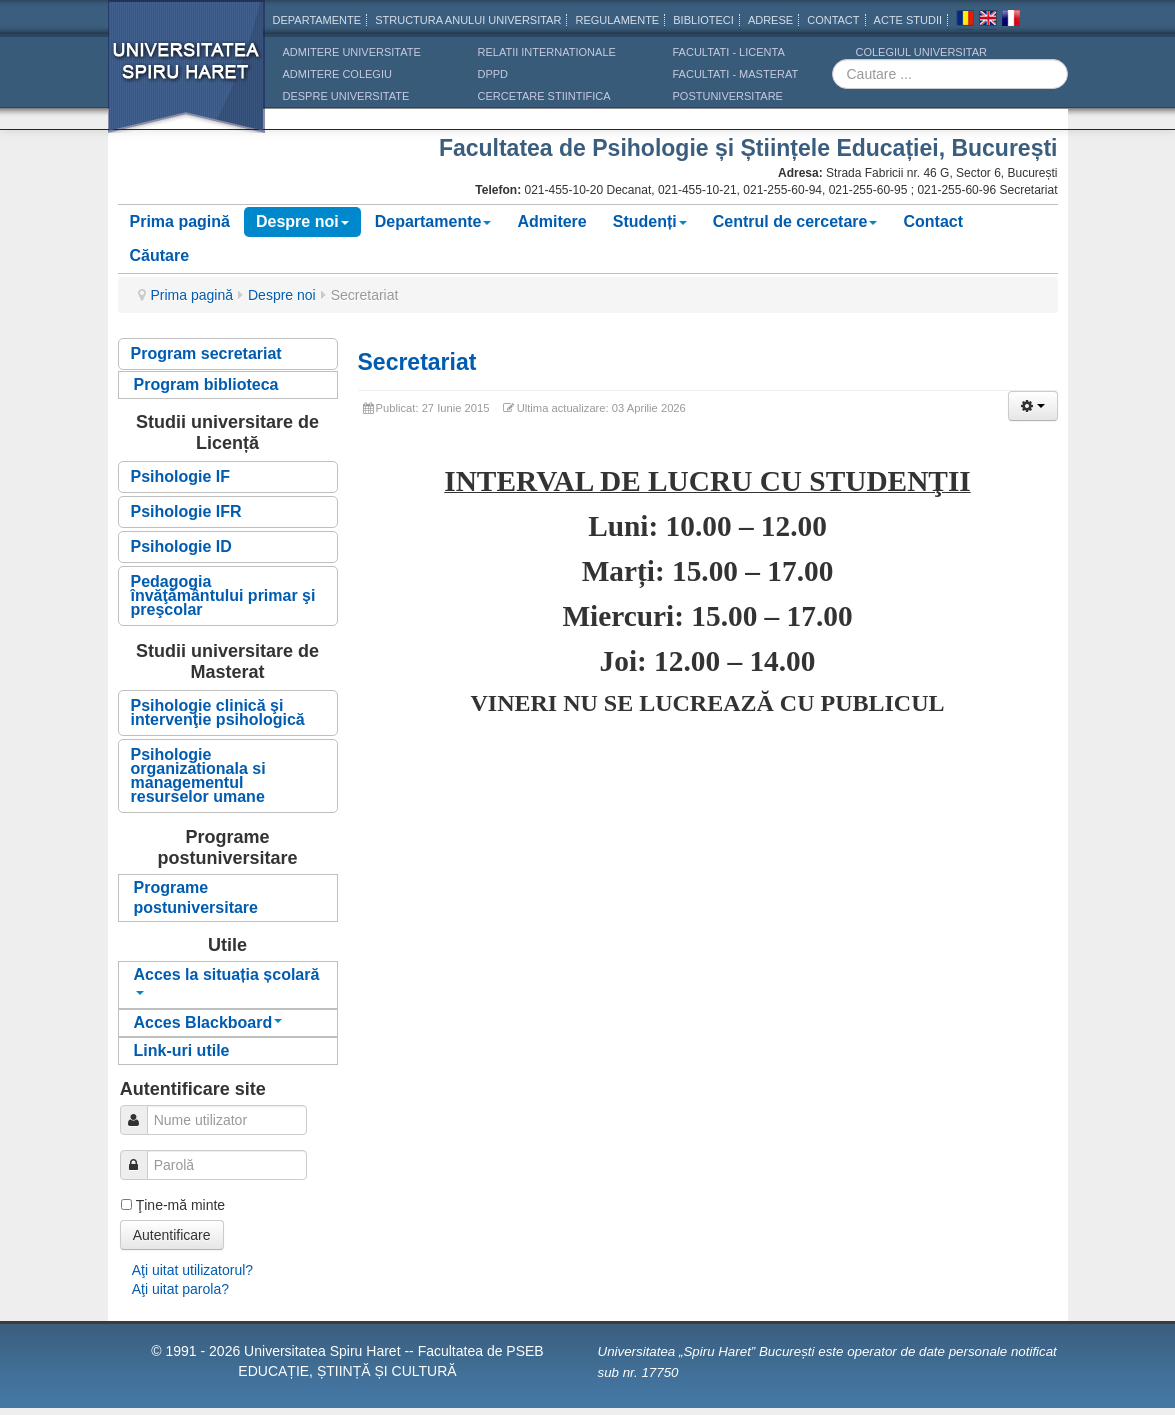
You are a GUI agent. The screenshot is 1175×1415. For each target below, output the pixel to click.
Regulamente (617, 20)
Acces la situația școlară (227, 980)
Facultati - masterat (736, 74)
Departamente (317, 20)
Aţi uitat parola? (180, 1289)
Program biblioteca (206, 384)
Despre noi (302, 221)
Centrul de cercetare (795, 221)
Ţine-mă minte (180, 1205)
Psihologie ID (181, 546)
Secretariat (417, 362)
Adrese (770, 20)
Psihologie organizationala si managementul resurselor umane (198, 775)
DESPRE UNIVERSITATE (346, 96)
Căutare (160, 255)
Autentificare (172, 1235)
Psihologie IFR (186, 511)
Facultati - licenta (729, 52)
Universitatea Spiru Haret (187, 79)
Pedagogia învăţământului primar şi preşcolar (223, 595)
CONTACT (833, 20)
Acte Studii (908, 20)
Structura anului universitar (468, 20)
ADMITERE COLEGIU (337, 74)
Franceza (1011, 21)
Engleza (988, 21)
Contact (933, 221)
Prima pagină (180, 221)
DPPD (493, 74)
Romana (965, 21)
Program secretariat (206, 353)
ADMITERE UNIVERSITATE (352, 52)
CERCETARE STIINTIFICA (544, 96)
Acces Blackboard (208, 1022)
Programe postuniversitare (196, 897)
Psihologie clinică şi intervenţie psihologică (218, 712)
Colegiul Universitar (921, 52)
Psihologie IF (181, 476)
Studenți (650, 221)
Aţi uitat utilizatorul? (192, 1270)
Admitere (551, 221)
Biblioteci (703, 20)
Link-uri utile (182, 1050)
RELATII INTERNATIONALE (547, 52)
